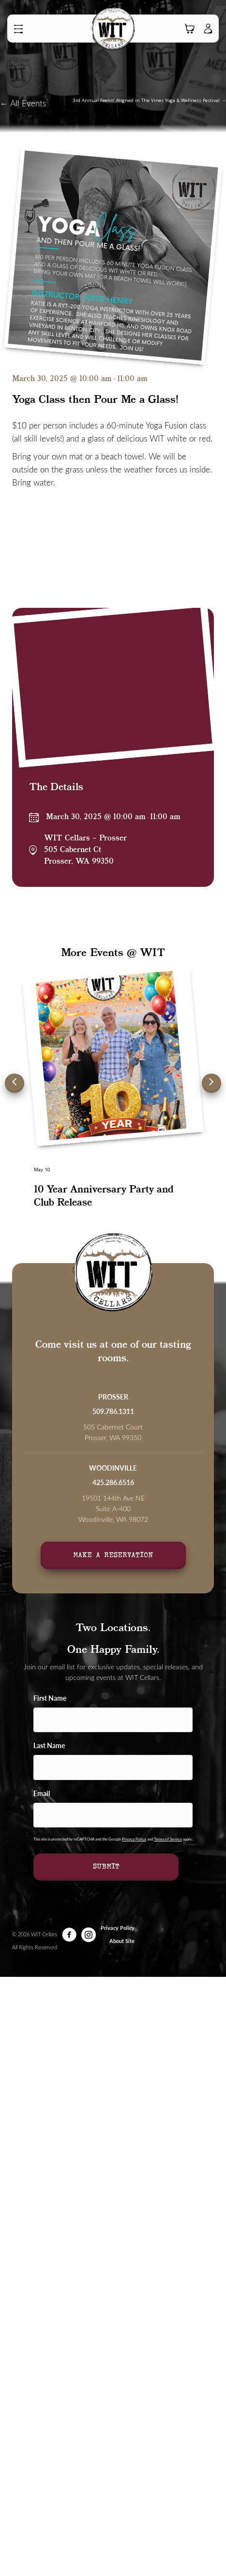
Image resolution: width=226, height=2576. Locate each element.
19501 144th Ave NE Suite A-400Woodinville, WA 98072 (113, 1509)
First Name (49, 1698)
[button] (21, 29)
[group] (113, 1095)
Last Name (49, 1745)
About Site (122, 1940)
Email (41, 1793)
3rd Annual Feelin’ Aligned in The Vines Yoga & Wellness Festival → (149, 100)
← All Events (23, 103)
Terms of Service (168, 1839)
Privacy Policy (134, 1839)
